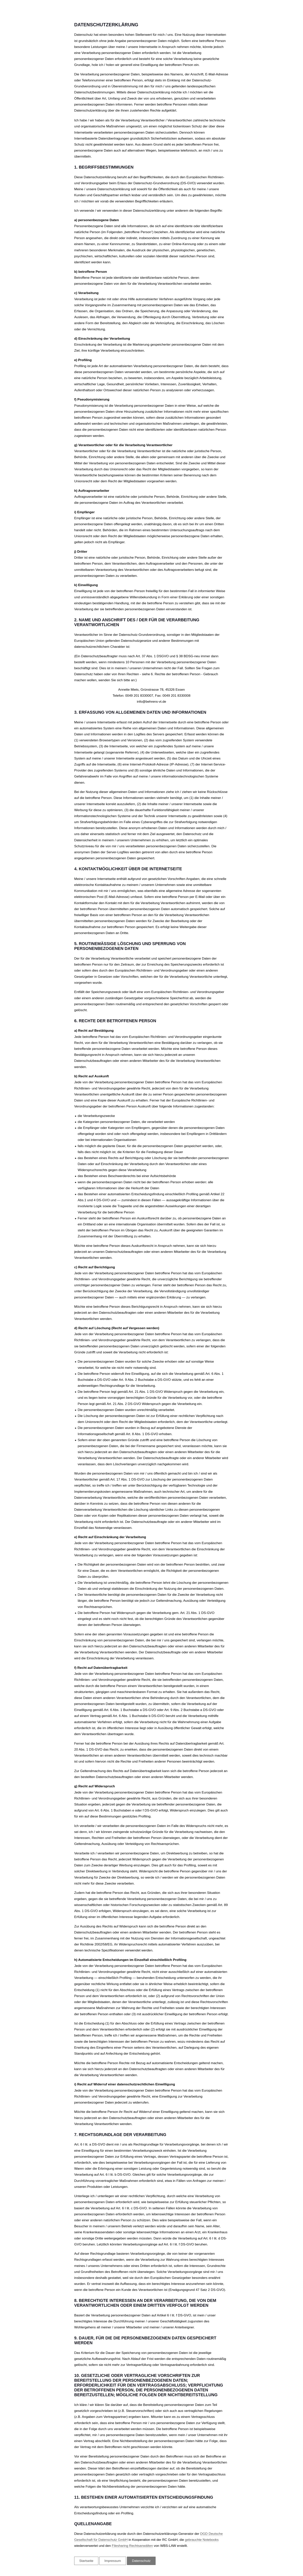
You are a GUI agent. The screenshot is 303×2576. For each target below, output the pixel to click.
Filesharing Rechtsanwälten (132, 2546)
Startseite (86, 2561)
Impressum (112, 2561)
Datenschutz (141, 2561)
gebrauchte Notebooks (202, 2540)
